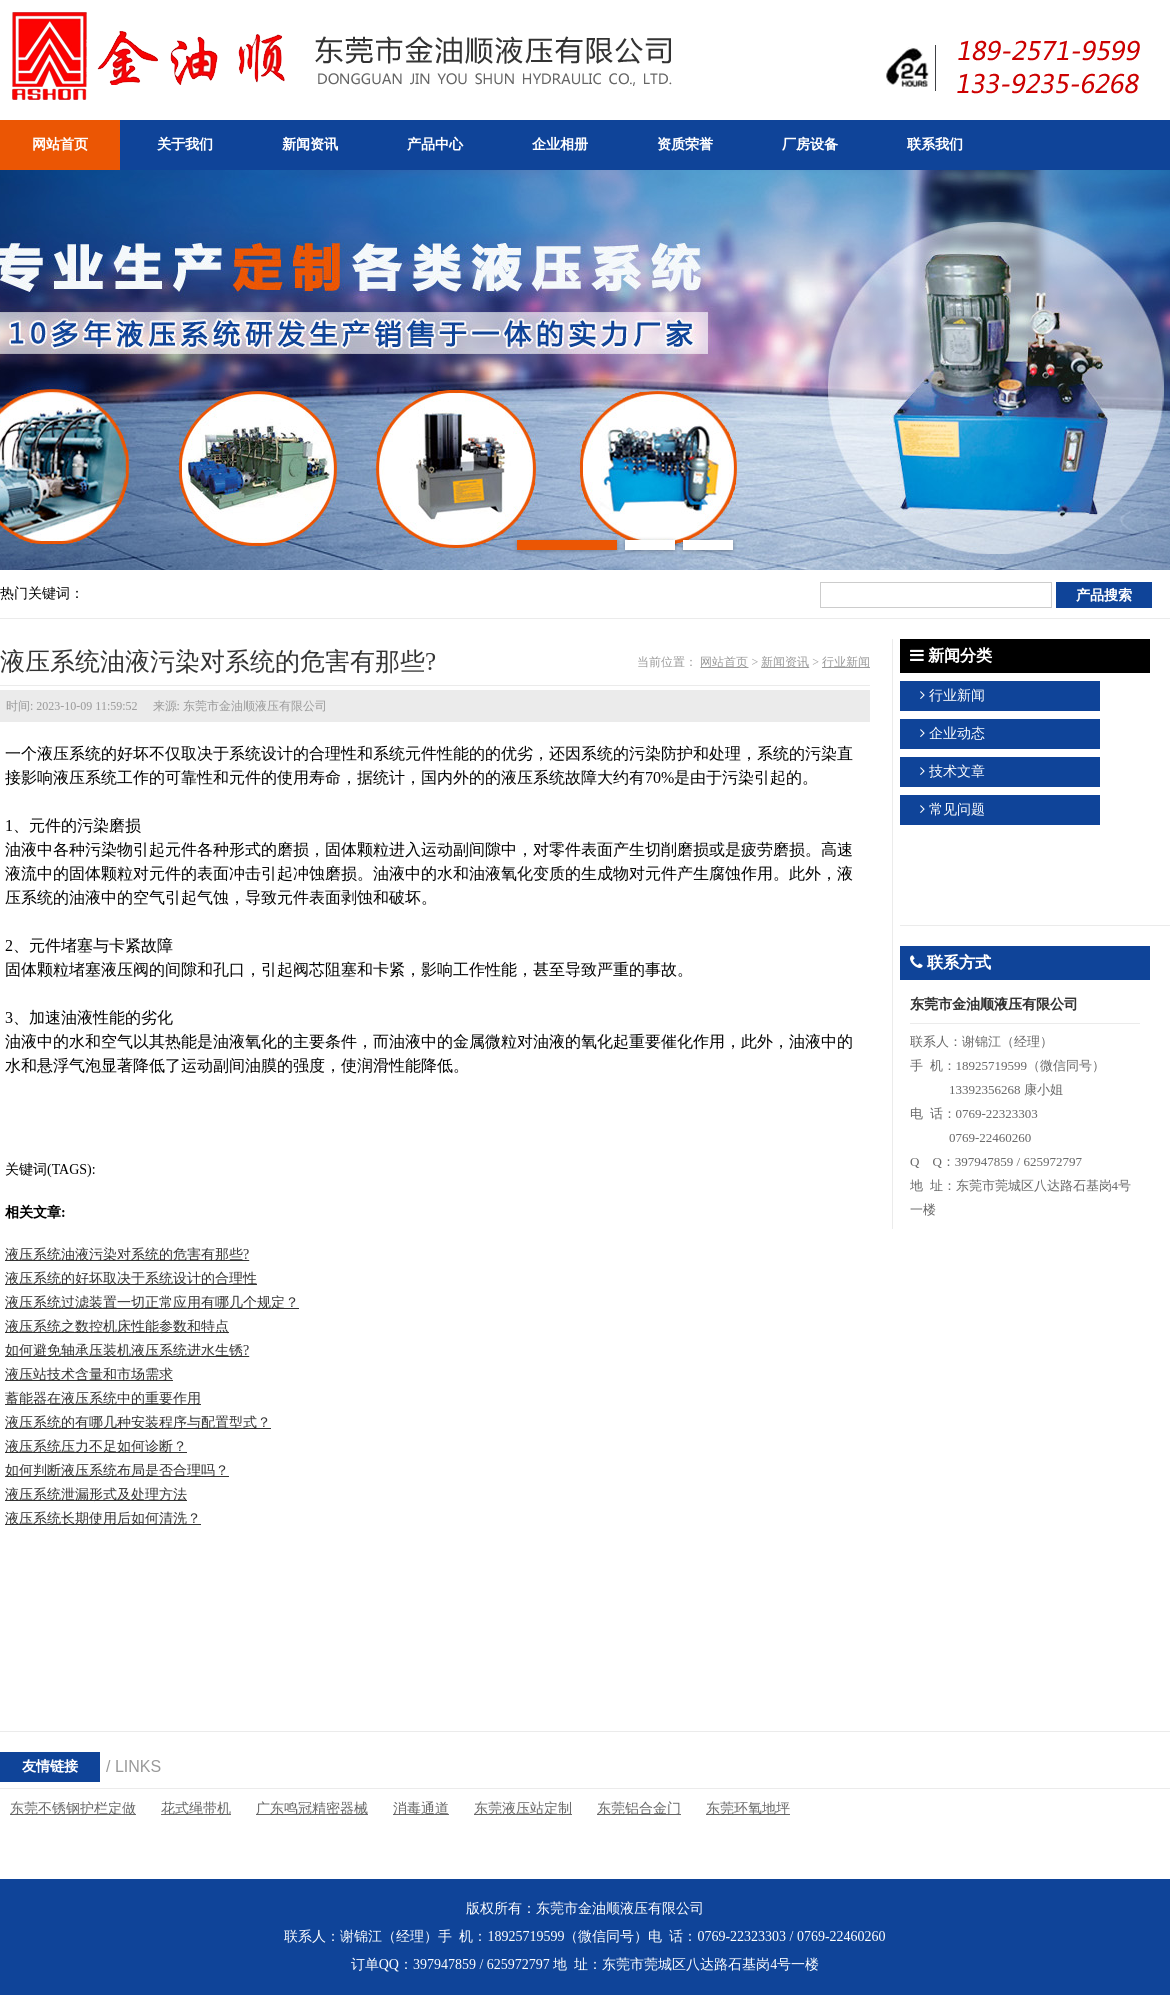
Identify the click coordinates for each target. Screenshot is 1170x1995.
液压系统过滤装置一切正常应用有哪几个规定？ (152, 1302)
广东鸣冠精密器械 (312, 1808)
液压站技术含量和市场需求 (89, 1374)
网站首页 (724, 662)
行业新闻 (846, 662)
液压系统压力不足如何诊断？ (96, 1446)
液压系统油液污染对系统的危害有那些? (127, 1254)
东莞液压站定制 (523, 1808)
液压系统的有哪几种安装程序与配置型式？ (138, 1422)
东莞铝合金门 (639, 1808)
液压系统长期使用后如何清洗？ (103, 1518)
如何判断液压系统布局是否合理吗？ (117, 1470)
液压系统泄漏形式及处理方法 (96, 1494)
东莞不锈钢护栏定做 (73, 1808)
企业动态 (957, 733)
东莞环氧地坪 (748, 1808)
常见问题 (957, 809)
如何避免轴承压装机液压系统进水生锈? (127, 1350)
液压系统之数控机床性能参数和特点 (117, 1326)
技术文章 (957, 771)
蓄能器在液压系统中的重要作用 (103, 1398)
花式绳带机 (196, 1808)
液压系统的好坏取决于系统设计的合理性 (131, 1278)
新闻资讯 (785, 662)
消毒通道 (421, 1808)
